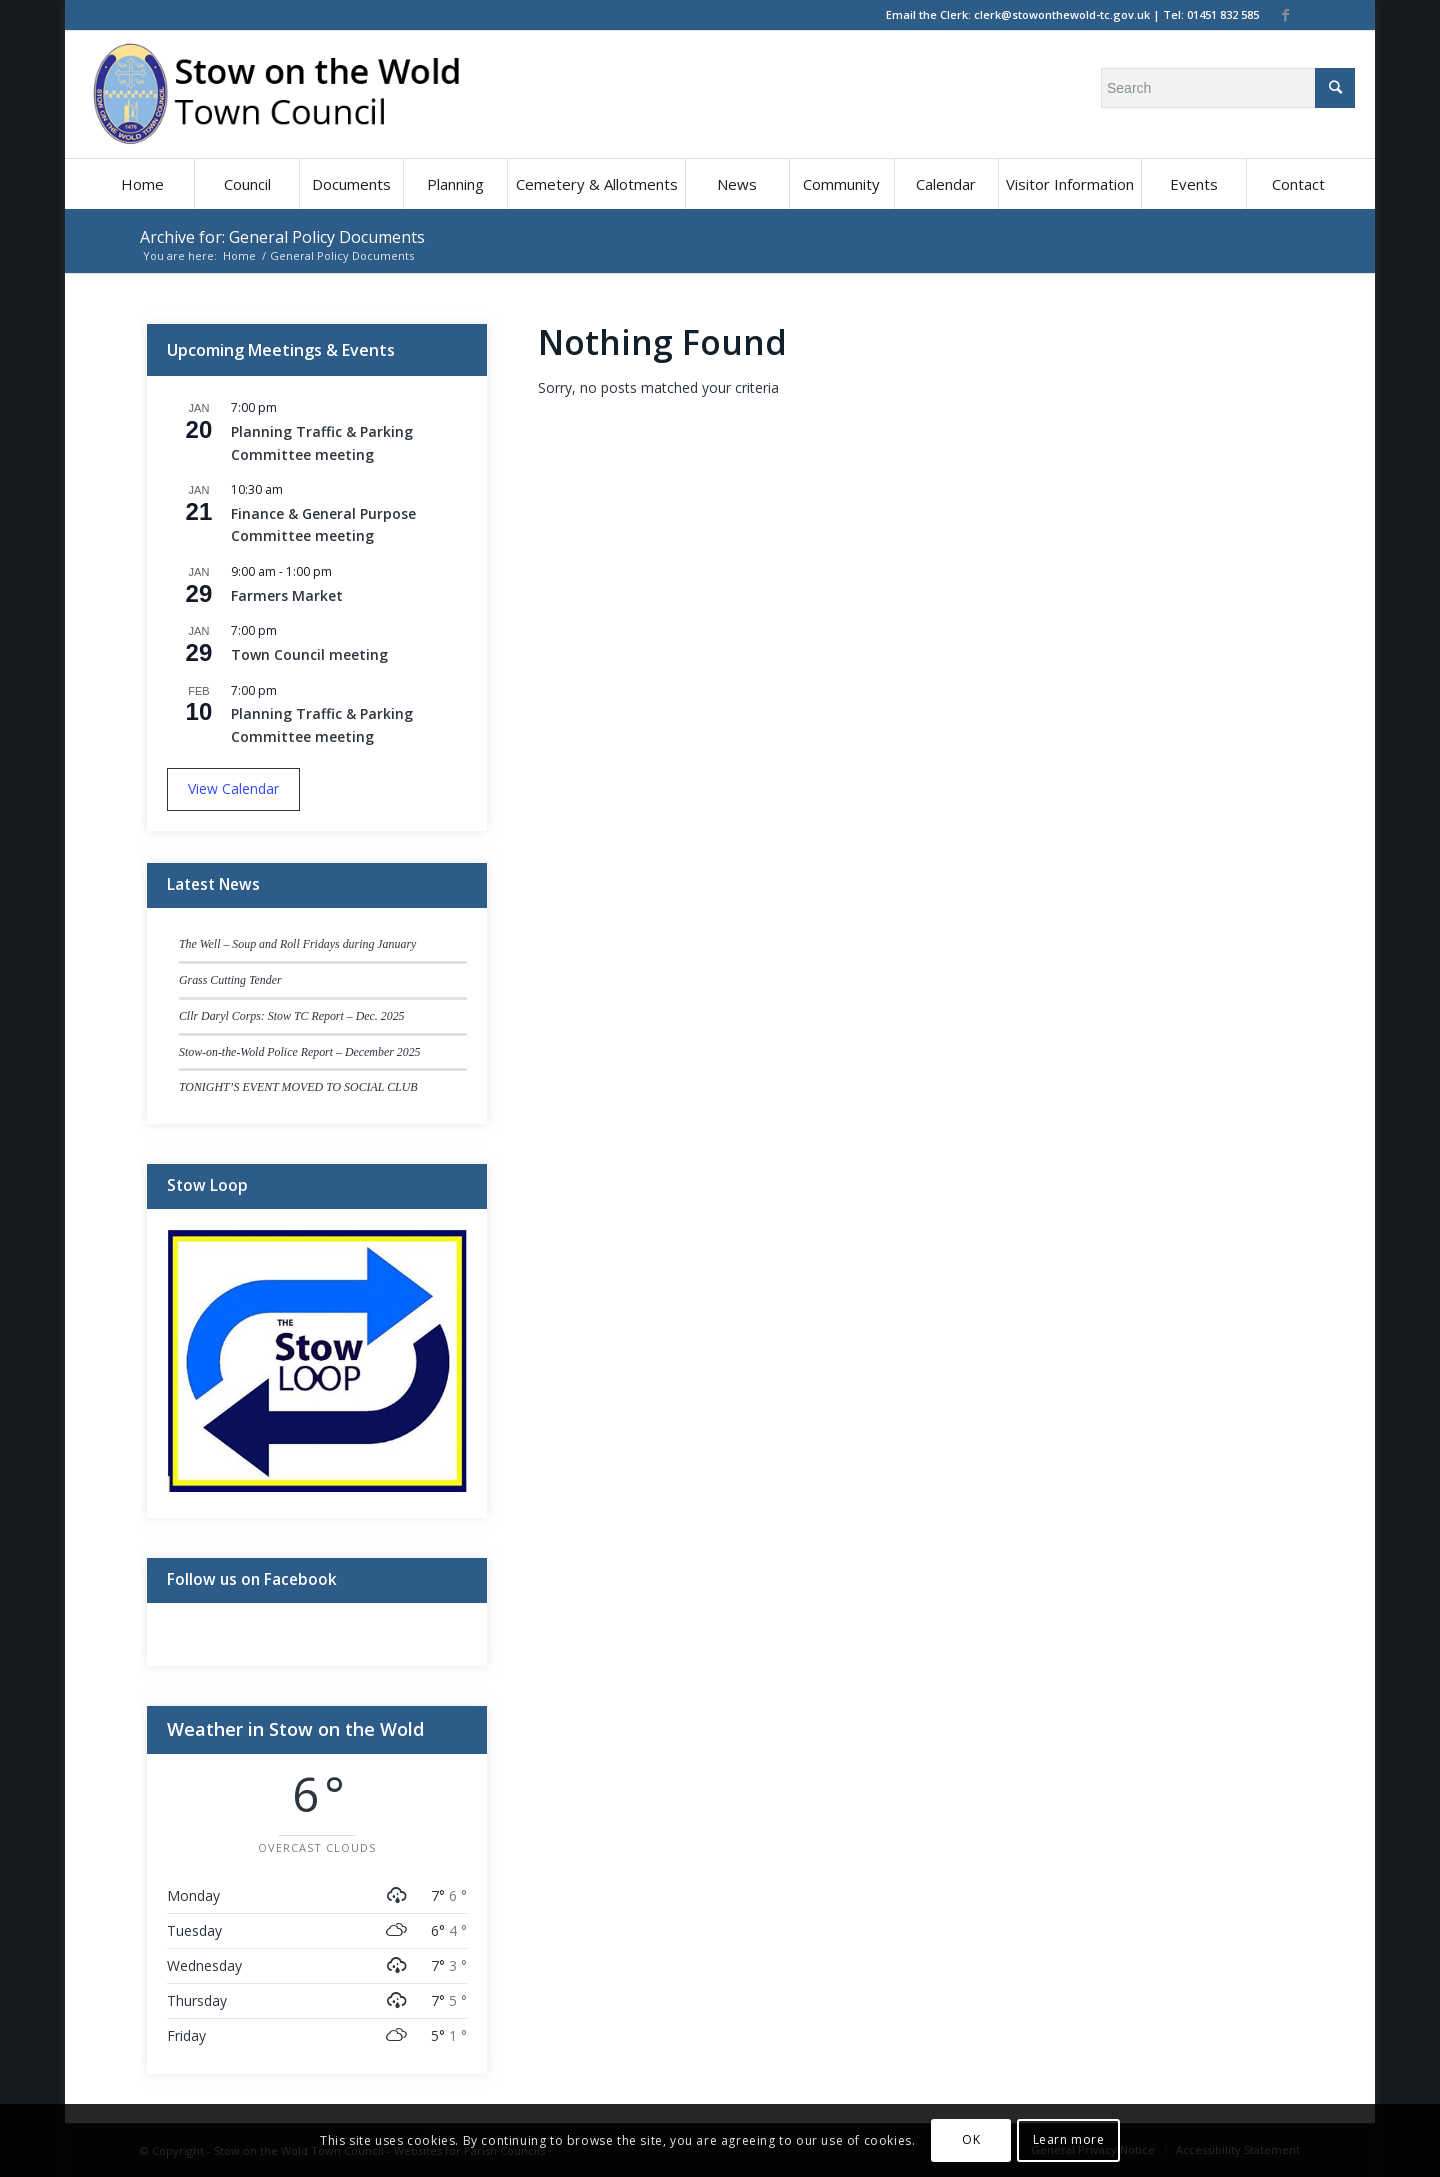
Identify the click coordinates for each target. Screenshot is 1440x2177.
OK (971, 2139)
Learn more (1069, 2139)
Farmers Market (287, 595)
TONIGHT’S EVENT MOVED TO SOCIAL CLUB (298, 1087)
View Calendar (233, 788)
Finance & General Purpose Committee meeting (323, 525)
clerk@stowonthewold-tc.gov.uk (1062, 14)
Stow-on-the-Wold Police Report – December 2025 (300, 1052)
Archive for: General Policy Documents (282, 237)
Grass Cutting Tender (230, 980)
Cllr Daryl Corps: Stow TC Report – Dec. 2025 (292, 1016)
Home (239, 255)
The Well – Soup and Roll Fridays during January (297, 944)
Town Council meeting (309, 654)
